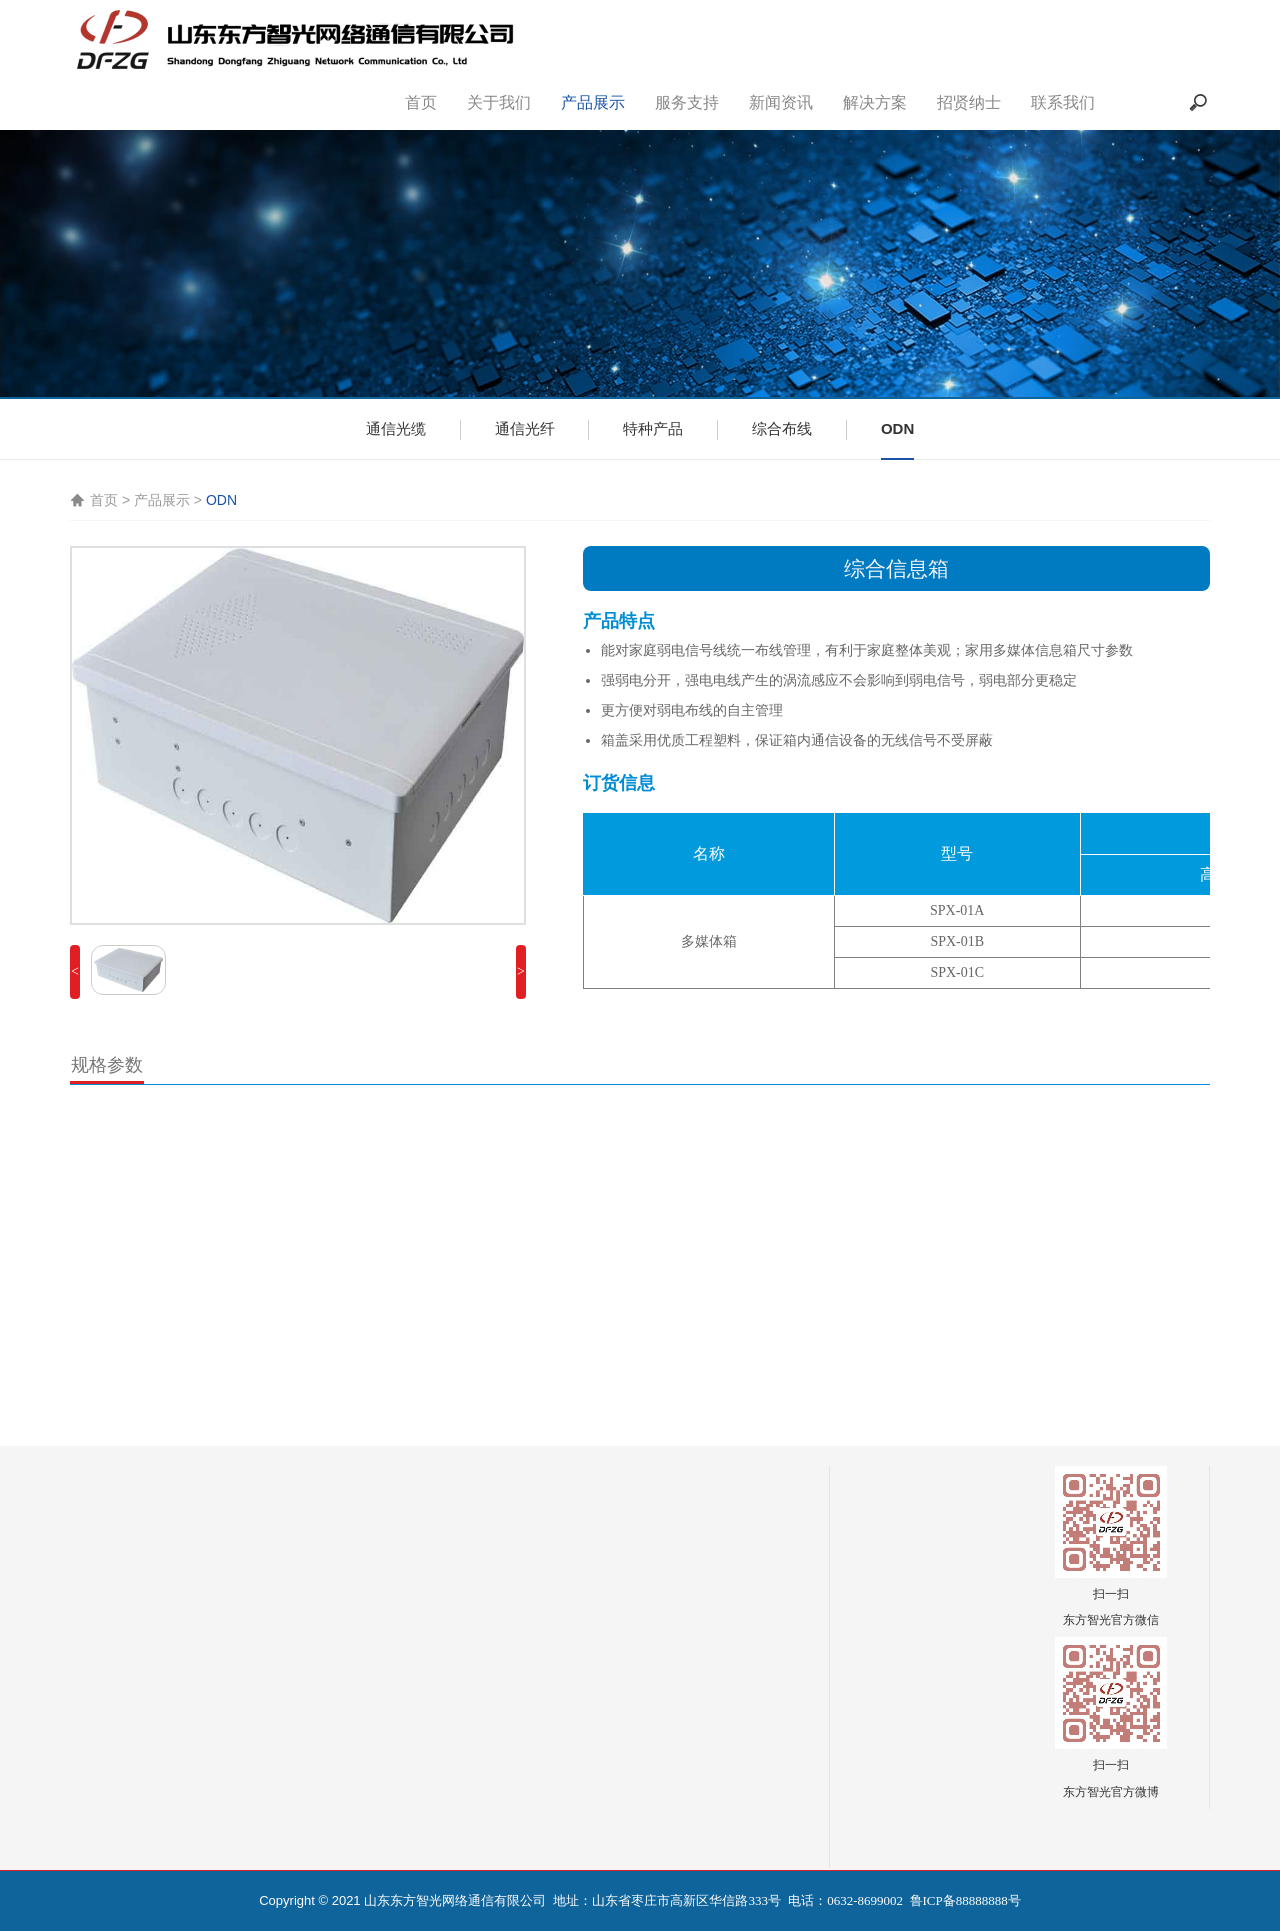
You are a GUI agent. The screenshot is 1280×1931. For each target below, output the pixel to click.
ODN (897, 428)
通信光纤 (525, 428)
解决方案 (875, 102)
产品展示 (593, 102)
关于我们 (499, 102)
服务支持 (687, 102)
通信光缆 (396, 428)
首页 (421, 102)
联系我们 (1063, 102)
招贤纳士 (969, 102)
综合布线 (782, 428)
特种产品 (653, 428)
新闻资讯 (781, 102)
